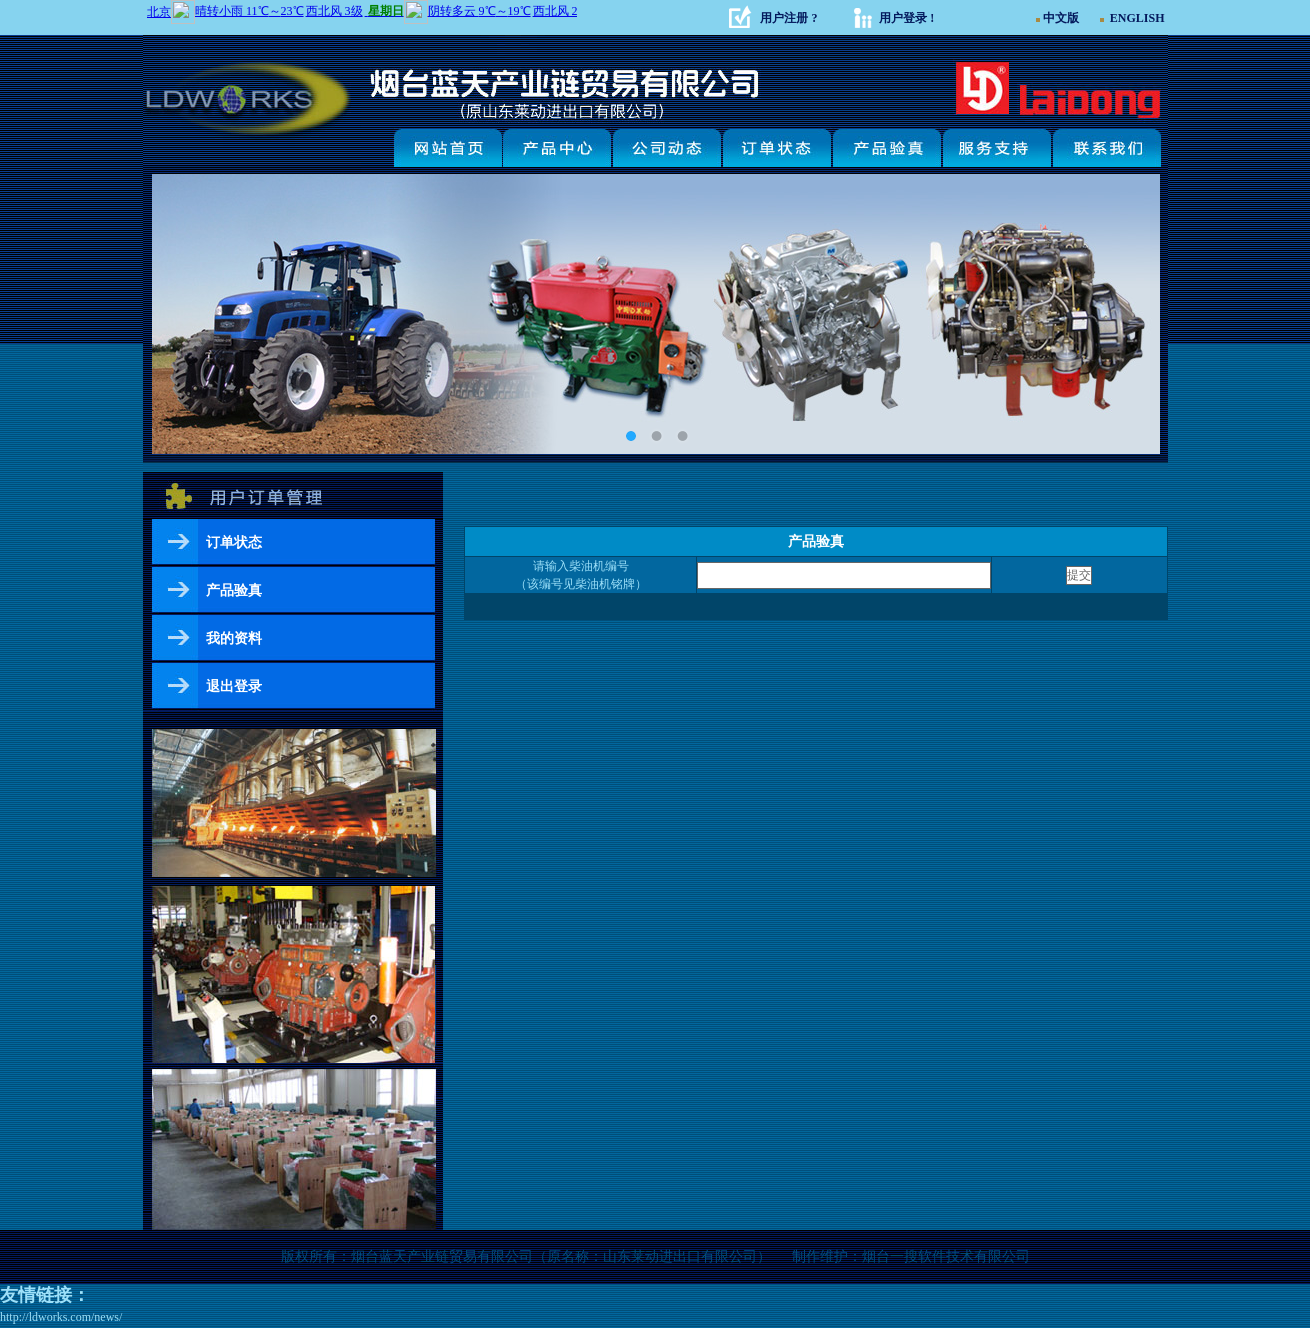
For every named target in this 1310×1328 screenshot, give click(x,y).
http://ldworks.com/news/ (61, 1317)
